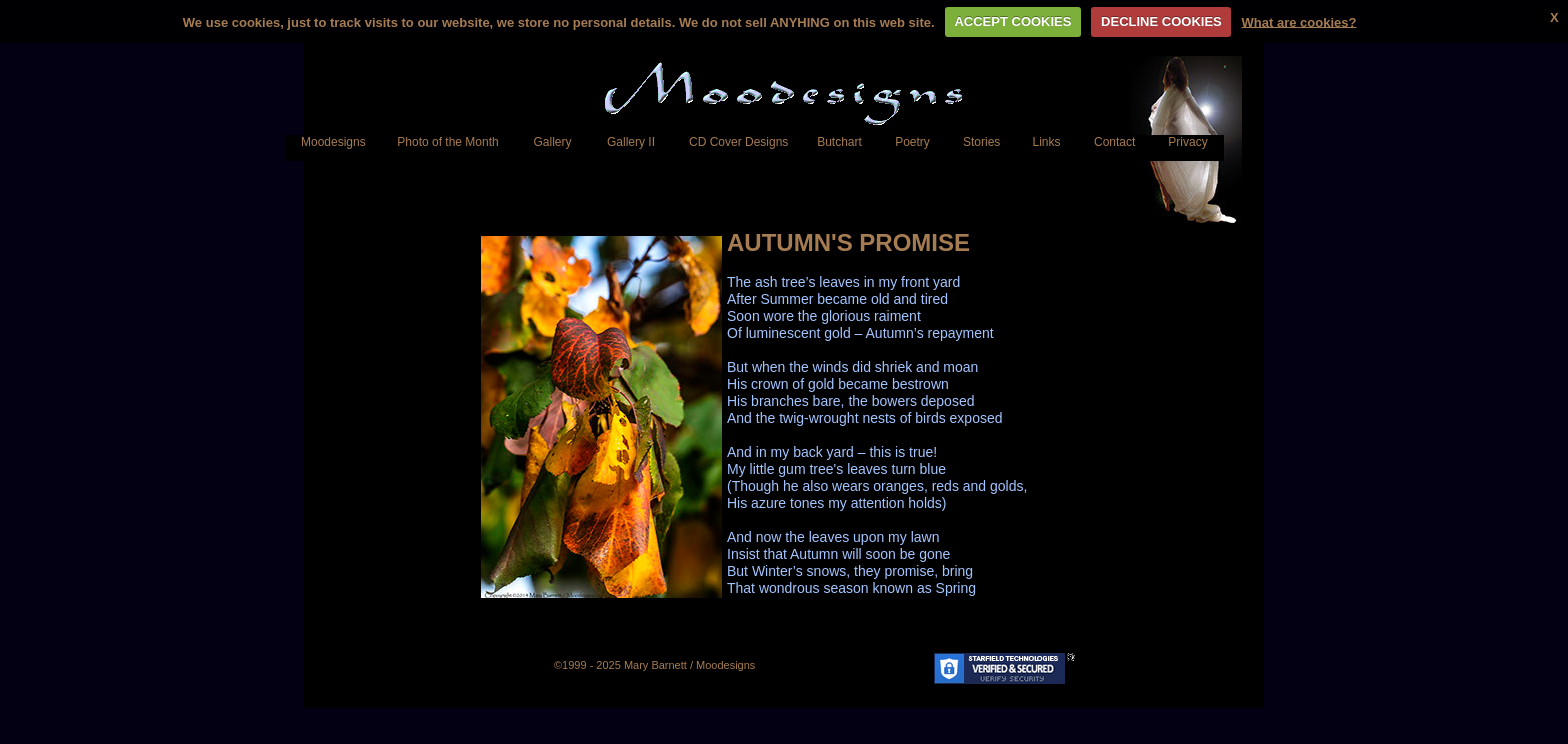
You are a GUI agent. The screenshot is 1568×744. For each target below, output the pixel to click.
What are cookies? (1299, 21)
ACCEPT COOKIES (1012, 21)
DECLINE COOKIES (1161, 21)
